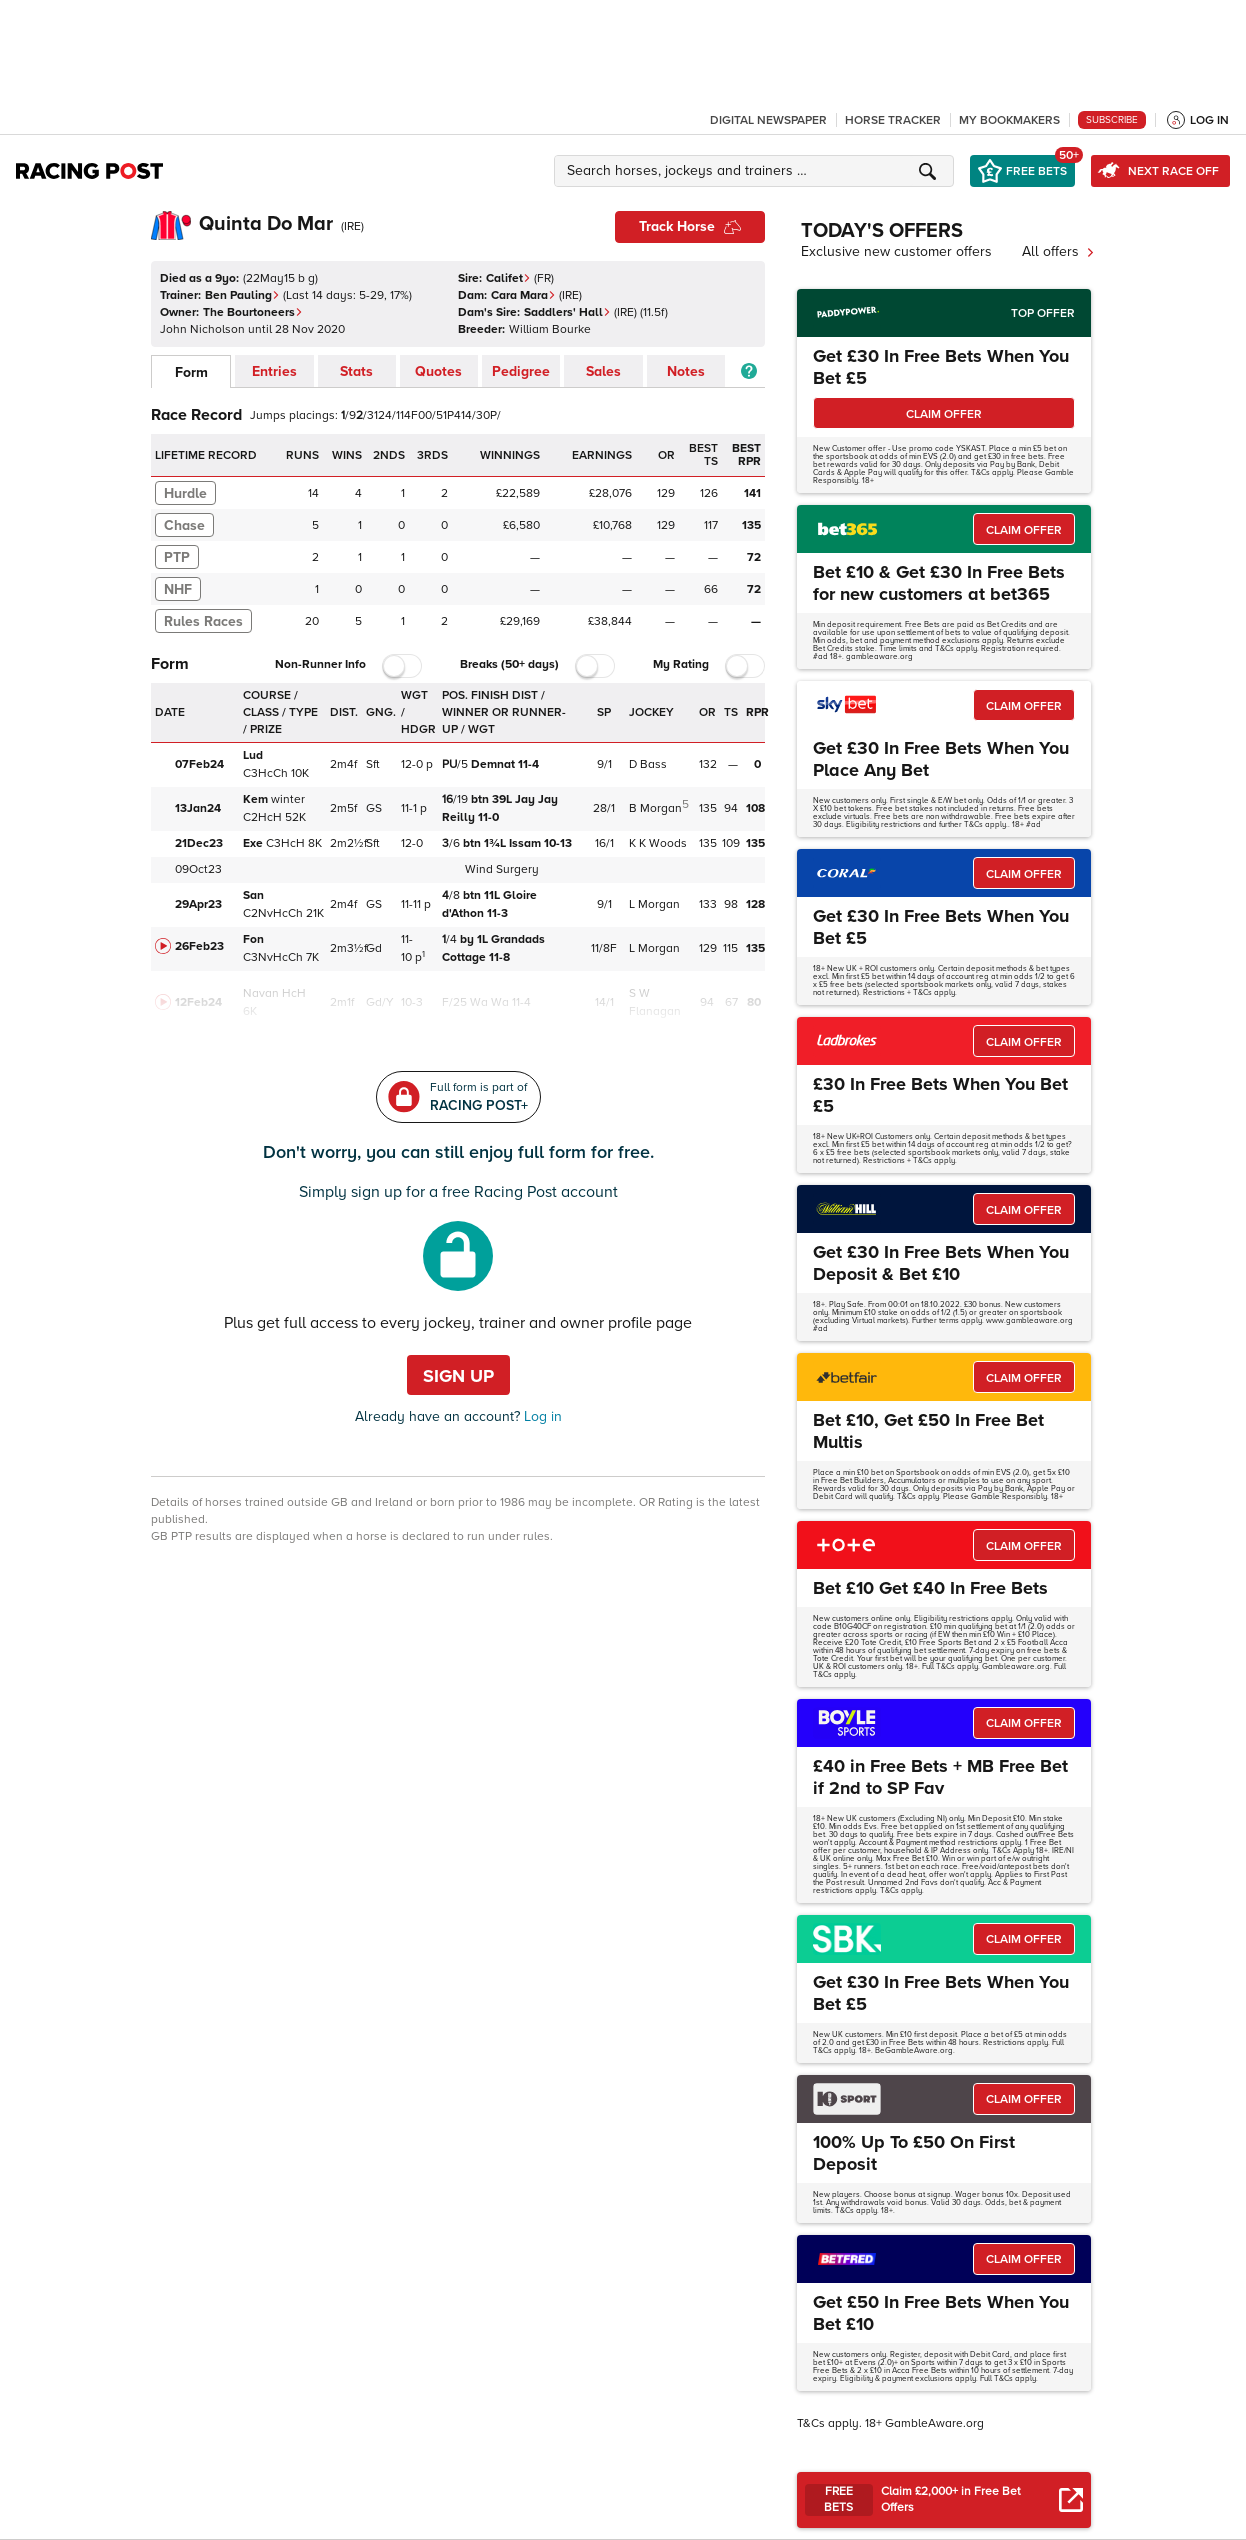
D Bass (648, 764)
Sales (603, 371)
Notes (686, 371)
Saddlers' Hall (567, 312)
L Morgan (654, 904)
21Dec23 (199, 843)
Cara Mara (523, 295)
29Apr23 (198, 904)
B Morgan (655, 808)
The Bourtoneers (253, 312)
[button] (757, 171)
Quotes (438, 371)
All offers (1058, 251)
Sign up (458, 1376)
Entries (274, 371)
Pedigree (521, 371)
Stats (356, 371)
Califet (508, 278)
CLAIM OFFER (944, 414)
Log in (541, 1416)
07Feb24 (199, 764)
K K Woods (658, 843)
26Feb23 (199, 946)
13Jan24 (198, 808)
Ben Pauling (242, 295)
